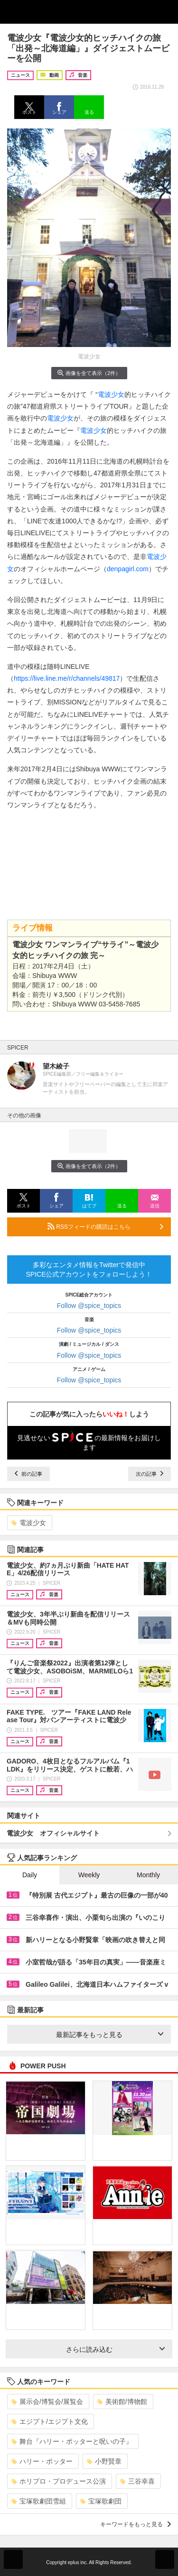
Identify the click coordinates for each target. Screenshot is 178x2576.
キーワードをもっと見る (135, 2524)
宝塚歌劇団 (101, 2501)
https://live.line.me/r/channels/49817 (67, 678)
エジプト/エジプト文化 (49, 2421)
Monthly (148, 1875)
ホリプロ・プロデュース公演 (58, 2481)
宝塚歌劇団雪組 (38, 2501)
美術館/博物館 (122, 2401)
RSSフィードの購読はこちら (105, 1226)
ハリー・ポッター (42, 2461)
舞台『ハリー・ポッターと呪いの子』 (71, 2441)
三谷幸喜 (137, 2481)
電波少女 (111, 394)
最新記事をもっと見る (110, 2034)
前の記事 (28, 1474)
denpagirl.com (128, 569)
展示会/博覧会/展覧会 (47, 2401)
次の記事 (149, 1474)
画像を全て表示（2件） (89, 373)
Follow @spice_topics (89, 1305)
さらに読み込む (115, 2349)
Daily (29, 1875)
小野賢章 (104, 2461)
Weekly (89, 1875)
